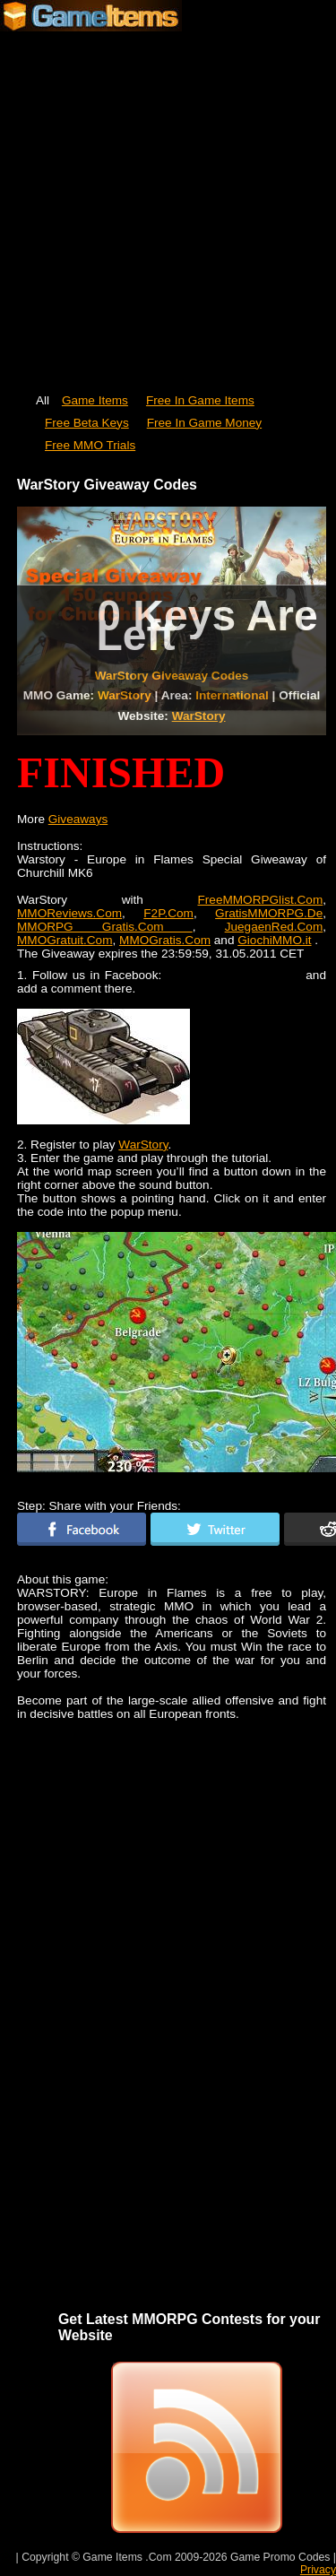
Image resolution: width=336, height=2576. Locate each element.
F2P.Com (168, 913)
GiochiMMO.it (274, 940)
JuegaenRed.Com (274, 926)
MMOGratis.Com (165, 940)
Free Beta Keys (87, 422)
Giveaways (78, 819)
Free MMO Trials (90, 445)
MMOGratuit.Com (65, 940)
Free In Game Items (200, 400)
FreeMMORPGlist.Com (260, 899)
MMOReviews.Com (69, 913)
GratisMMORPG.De (269, 913)
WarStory (199, 716)
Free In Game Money (204, 422)
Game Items (95, 400)
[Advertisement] (168, 204)
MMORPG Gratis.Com (105, 926)
